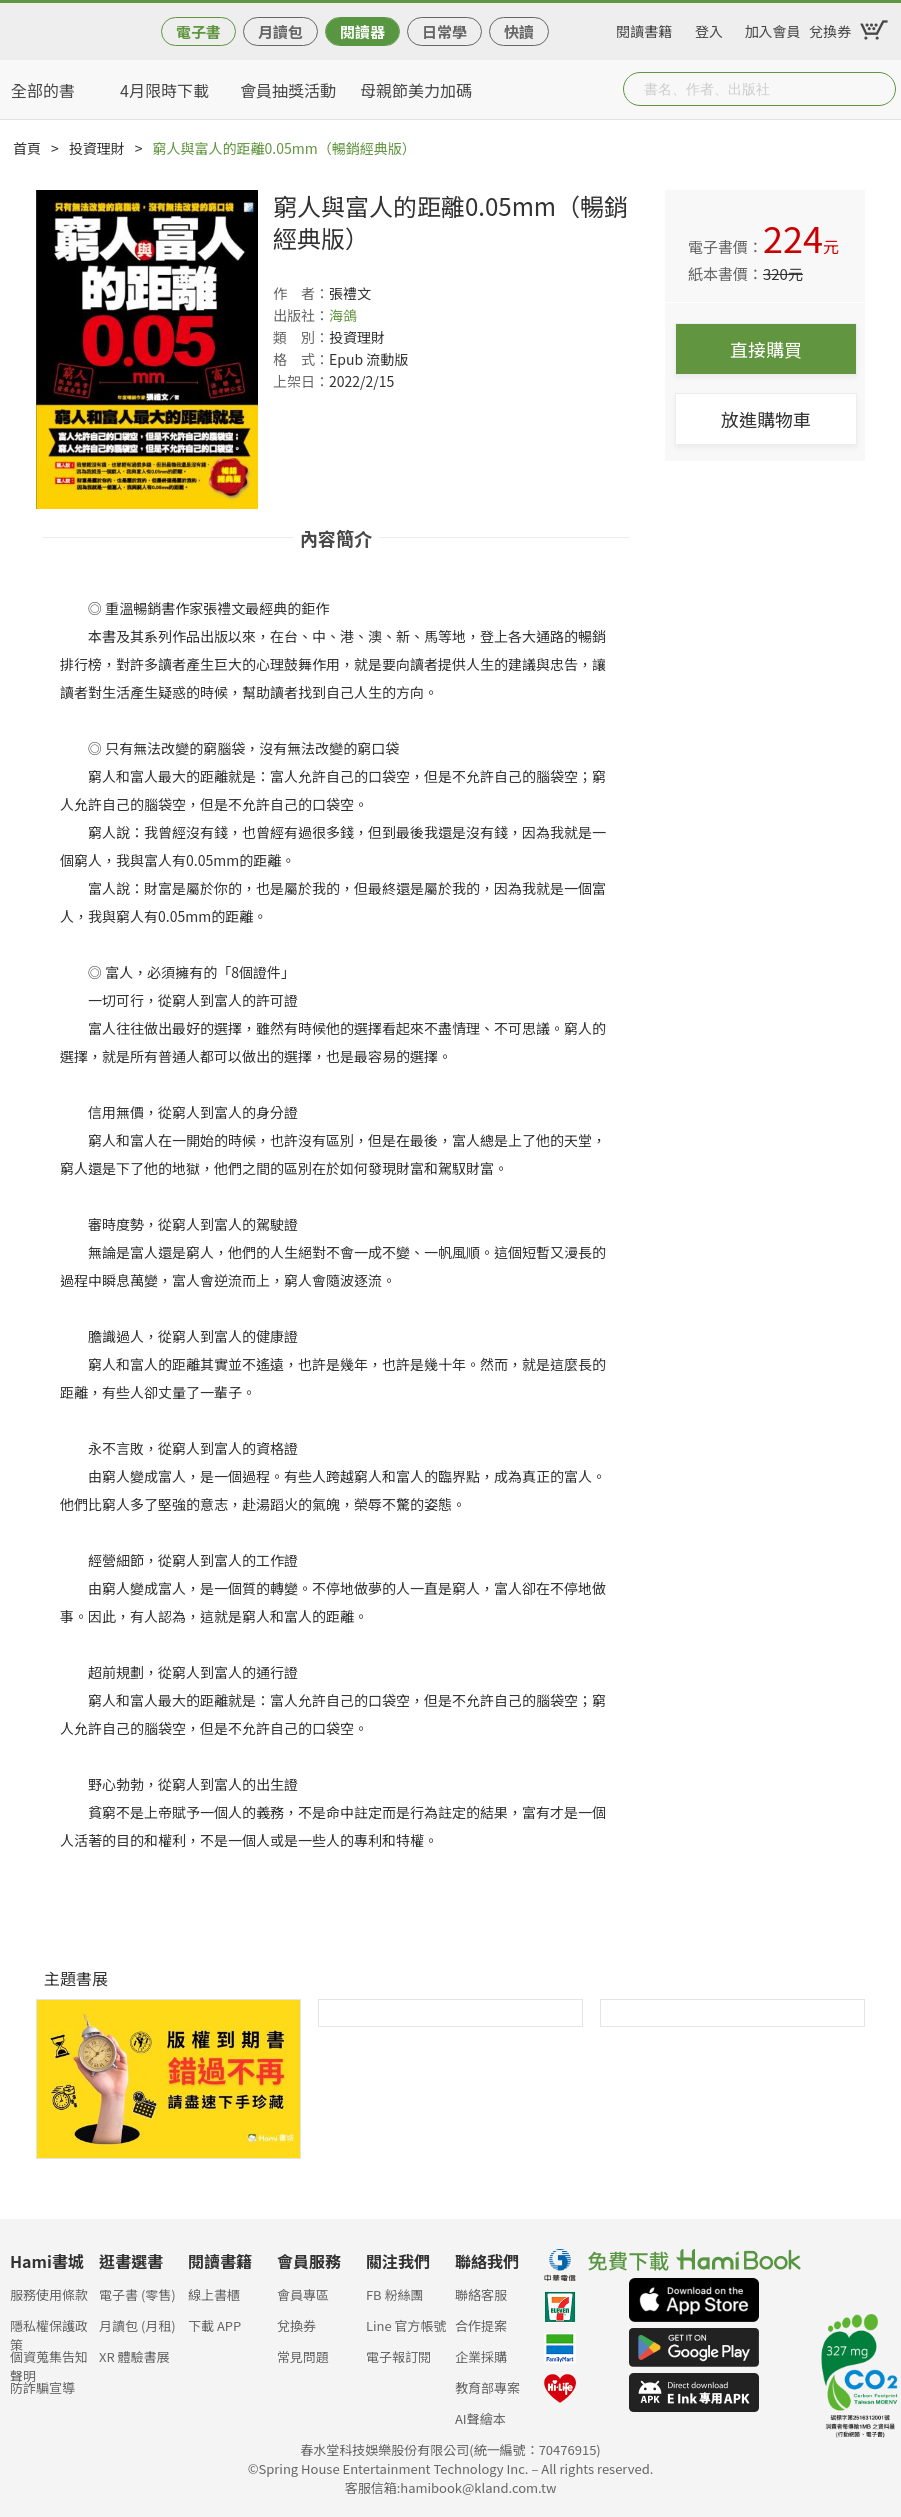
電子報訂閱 (398, 2356)
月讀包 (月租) (137, 2325)
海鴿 (343, 315)
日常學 (444, 31)
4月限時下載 (164, 90)
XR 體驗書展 (134, 2356)
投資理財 (97, 148)
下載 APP (214, 2325)
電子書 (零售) (137, 2294)
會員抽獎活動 (288, 90)
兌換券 (830, 28)
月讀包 (280, 31)
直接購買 (766, 349)
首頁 (27, 148)
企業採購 (481, 2356)
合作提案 (481, 2325)
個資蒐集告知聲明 (49, 2362)
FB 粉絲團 (395, 2294)
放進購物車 (766, 419)
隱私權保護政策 (49, 2331)
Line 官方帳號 (406, 2325)
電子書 (198, 31)
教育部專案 (487, 2387)
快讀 (519, 31)
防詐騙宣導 (42, 2387)
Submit (879, 89)
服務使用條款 (49, 2294)
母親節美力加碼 (416, 90)
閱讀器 (362, 31)
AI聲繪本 (480, 2418)
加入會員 (773, 28)
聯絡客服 (481, 2294)
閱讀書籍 (644, 28)
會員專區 (303, 2294)
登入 (709, 28)
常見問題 (303, 2356)
